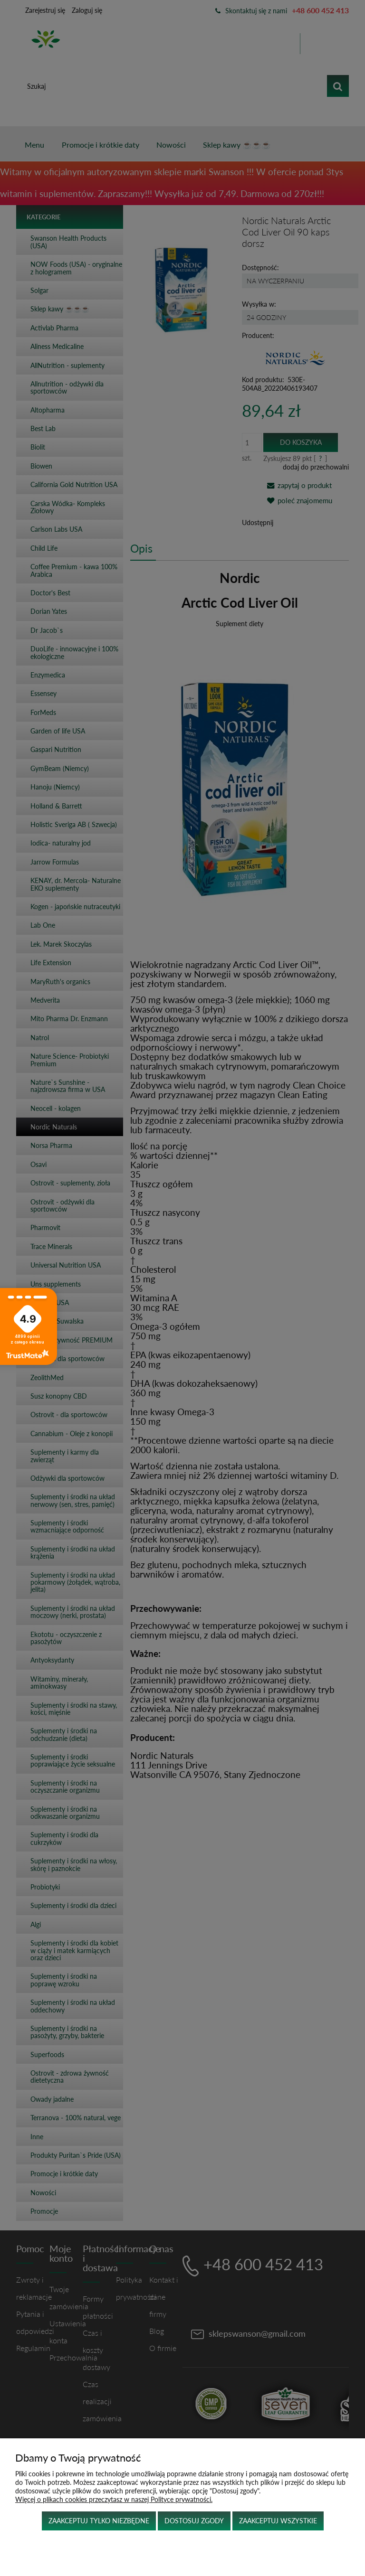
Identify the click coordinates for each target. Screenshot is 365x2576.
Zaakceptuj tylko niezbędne (98, 2521)
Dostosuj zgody (194, 2521)
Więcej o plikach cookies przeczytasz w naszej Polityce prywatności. (113, 2499)
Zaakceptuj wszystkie (278, 2521)
